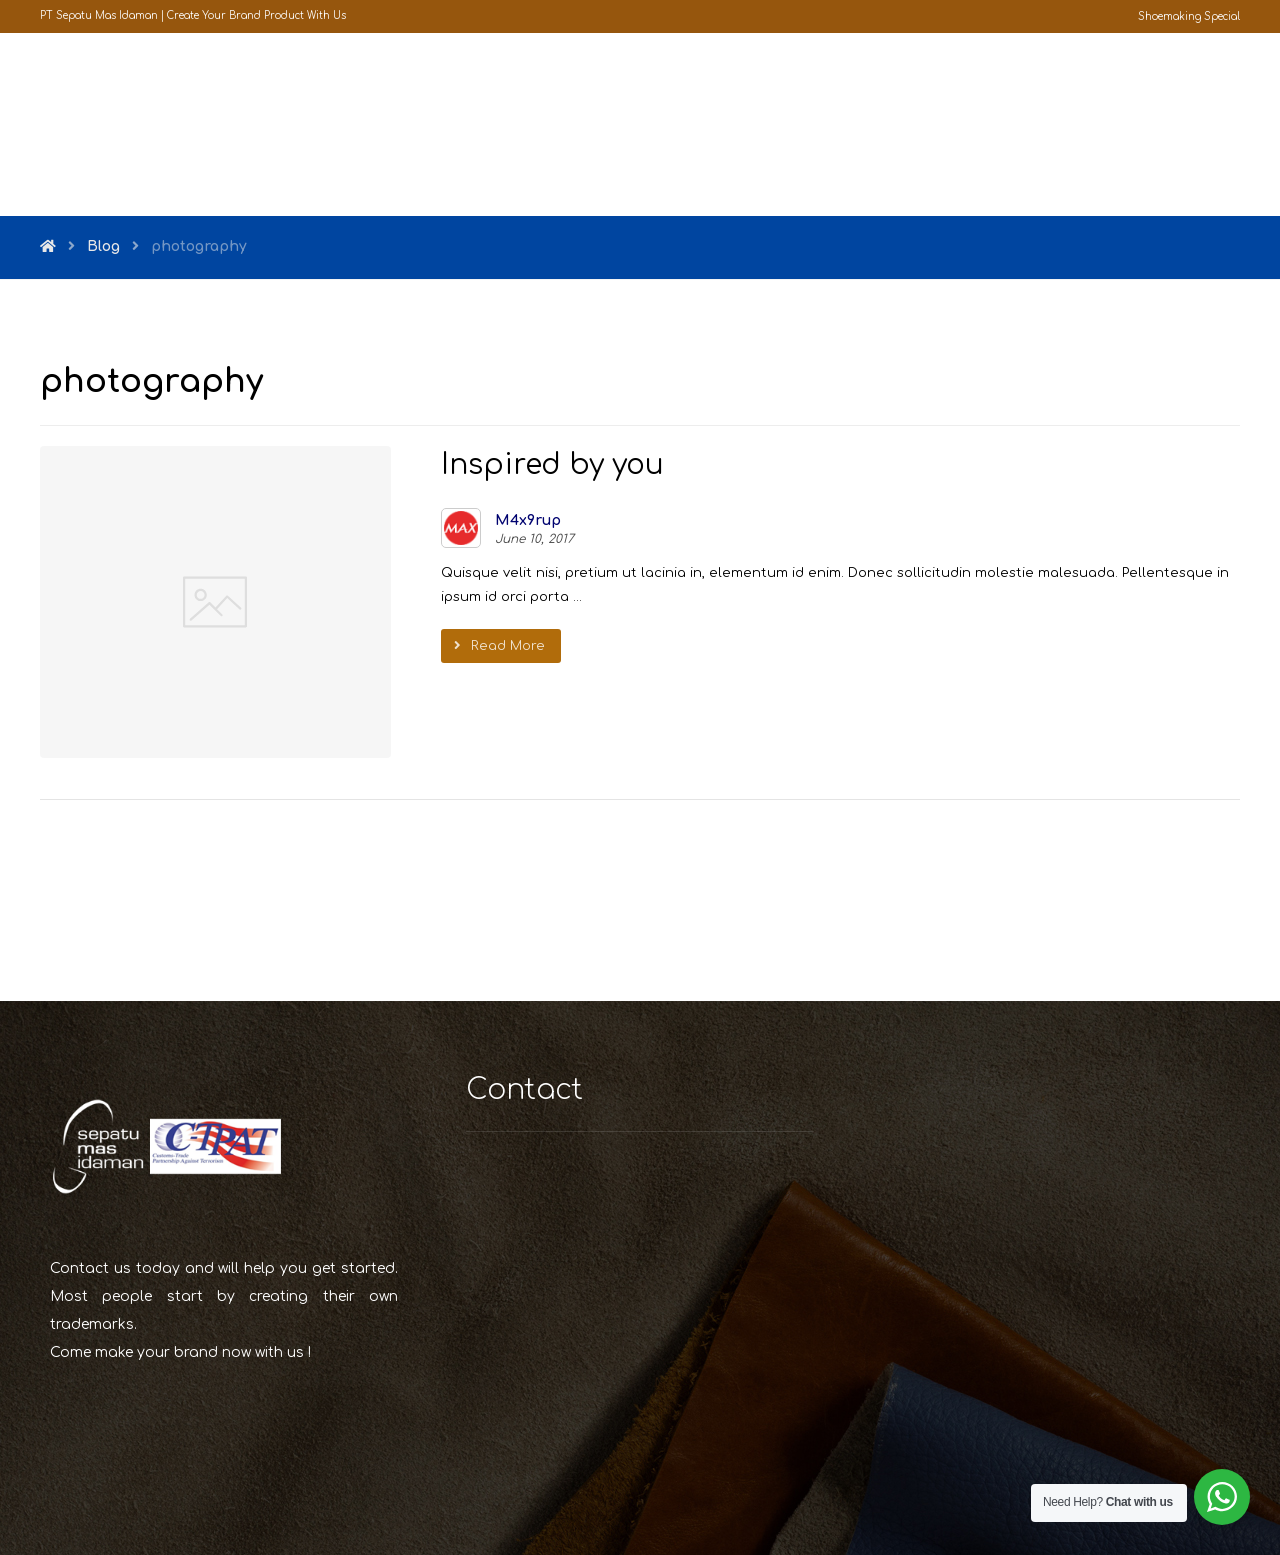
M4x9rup (477, 522)
